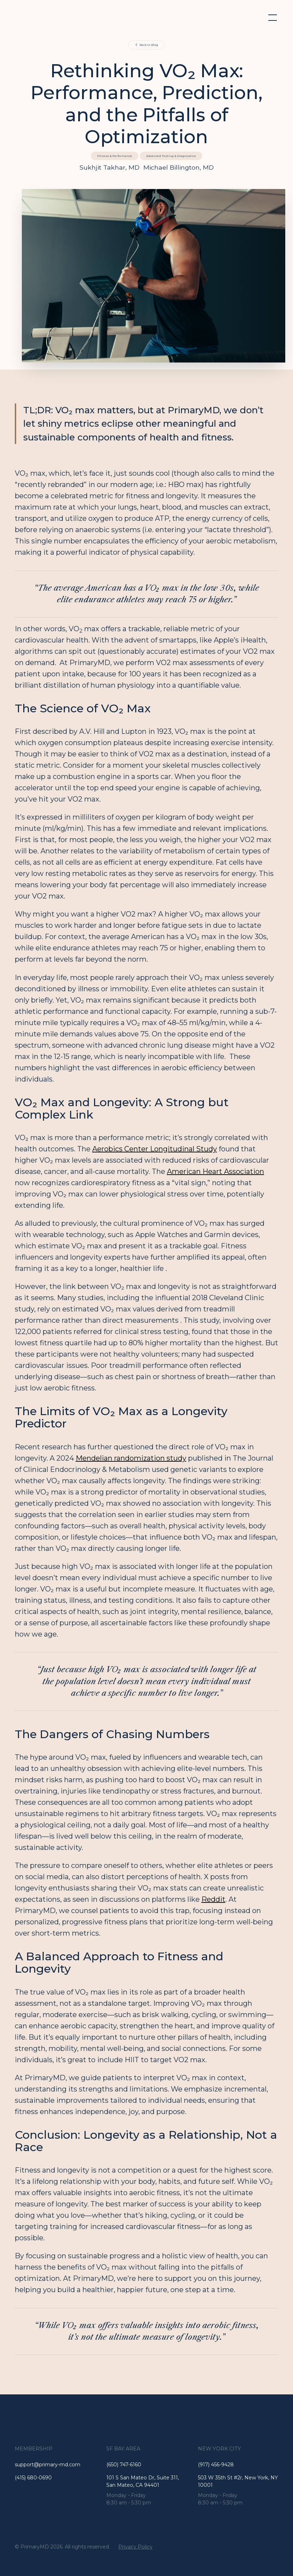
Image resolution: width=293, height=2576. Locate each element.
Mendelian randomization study (131, 1458)
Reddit (213, 1899)
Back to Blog (148, 45)
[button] (271, 17)
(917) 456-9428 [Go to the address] (216, 2464)
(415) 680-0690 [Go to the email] (33, 2477)
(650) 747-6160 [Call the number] (123, 2464)
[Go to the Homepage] (147, 2424)
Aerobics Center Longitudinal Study (154, 1149)
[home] (48, 17)
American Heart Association (215, 1171)
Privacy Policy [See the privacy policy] (135, 2547)
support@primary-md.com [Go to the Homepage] (47, 2464)
